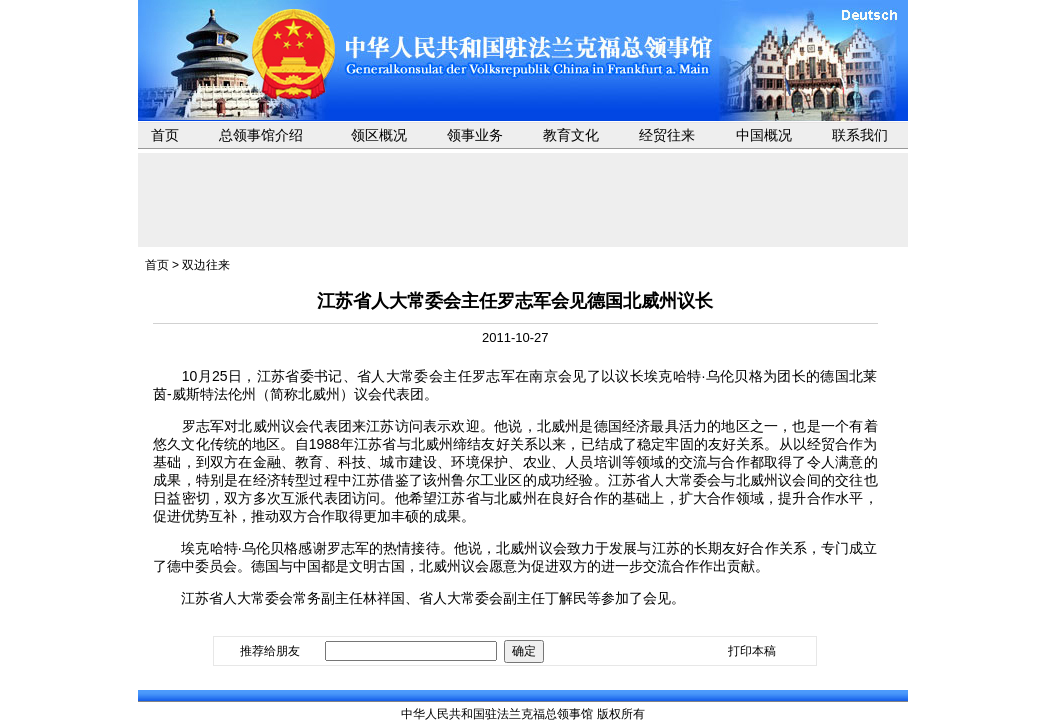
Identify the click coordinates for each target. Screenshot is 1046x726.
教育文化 (571, 135)
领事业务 (475, 135)
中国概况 (764, 135)
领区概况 (379, 135)
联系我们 (860, 135)
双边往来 (206, 265)
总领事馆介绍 (261, 135)
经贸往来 (667, 135)
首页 (165, 135)
